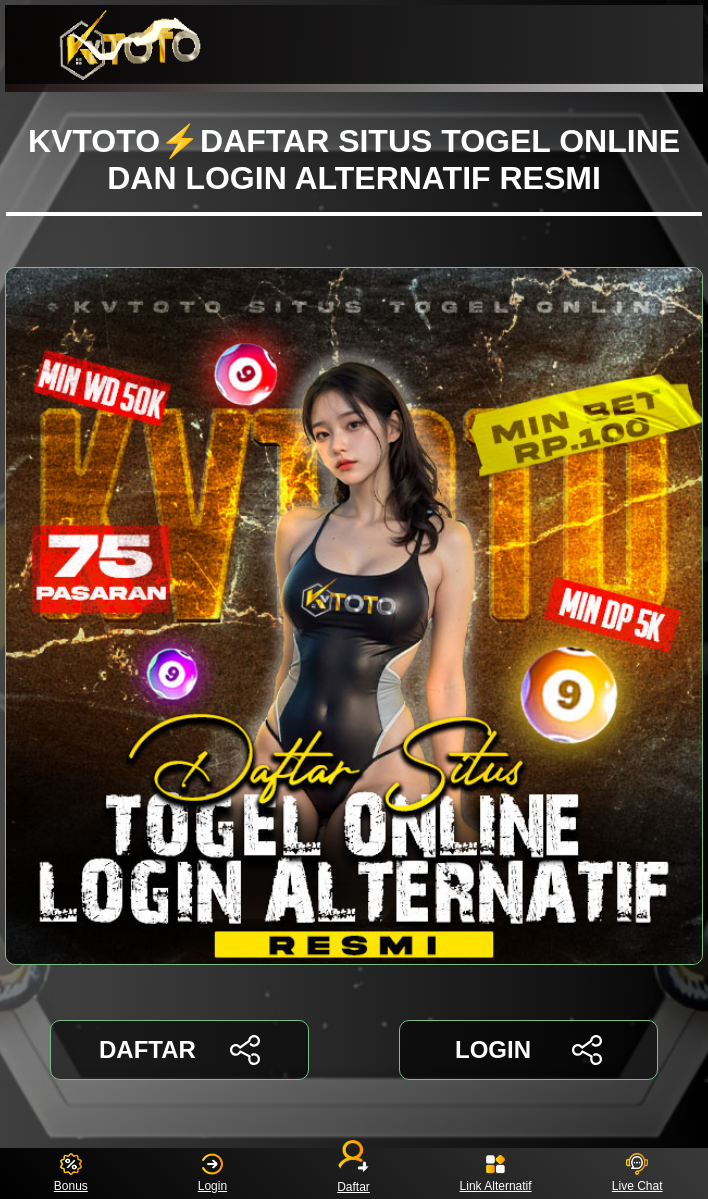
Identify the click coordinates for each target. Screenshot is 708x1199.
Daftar (354, 1173)
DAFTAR (179, 1050)
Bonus (71, 1173)
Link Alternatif (496, 1173)
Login (212, 1173)
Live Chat (637, 1173)
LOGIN (528, 1050)
